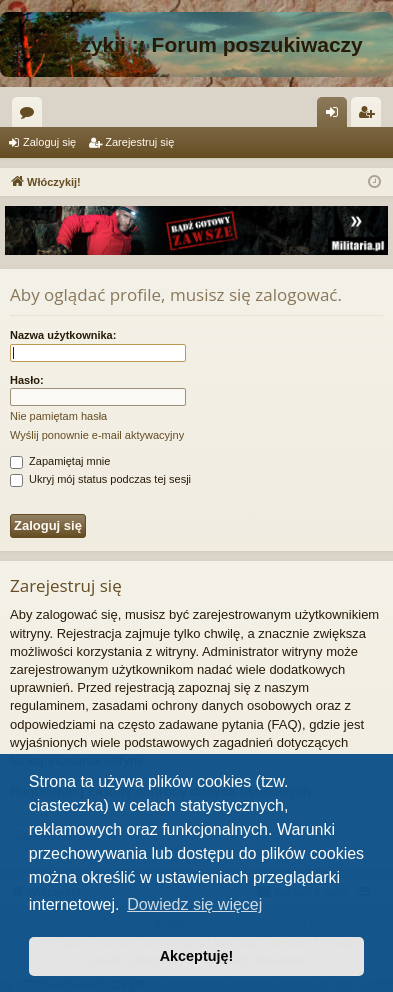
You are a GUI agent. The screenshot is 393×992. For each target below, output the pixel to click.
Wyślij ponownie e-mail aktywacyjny (97, 435)
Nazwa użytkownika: (63, 335)
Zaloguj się (49, 142)
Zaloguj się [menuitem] (336, 116)
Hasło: (27, 380)
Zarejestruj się (139, 142)
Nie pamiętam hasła (58, 416)
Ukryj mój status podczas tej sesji (100, 479)
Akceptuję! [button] (197, 956)
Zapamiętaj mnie (60, 461)
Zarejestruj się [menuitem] (370, 116)
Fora (31, 116)
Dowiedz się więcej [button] (194, 904)
